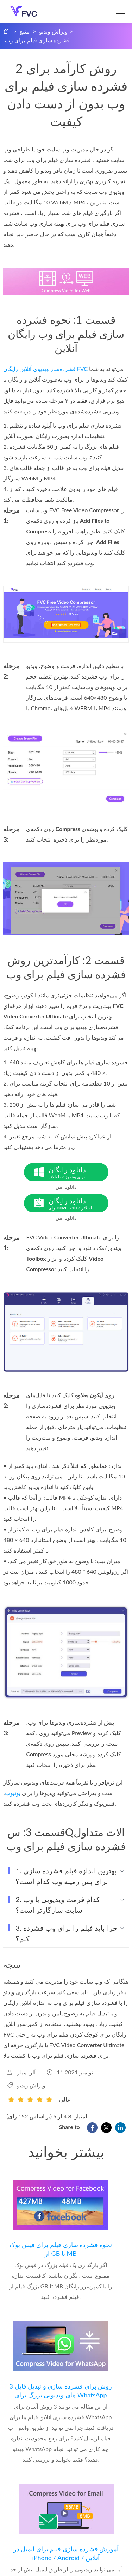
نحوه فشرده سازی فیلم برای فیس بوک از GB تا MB (61, 2249)
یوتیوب (12, 1792)
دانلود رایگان (78, 1172)
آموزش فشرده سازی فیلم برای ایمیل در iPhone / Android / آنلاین (66, 2553)
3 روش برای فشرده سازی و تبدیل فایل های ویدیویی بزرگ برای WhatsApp (61, 2390)
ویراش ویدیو (53, 31)
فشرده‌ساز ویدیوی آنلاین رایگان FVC (45, 368)
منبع (25, 31)
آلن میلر (26, 2072)
